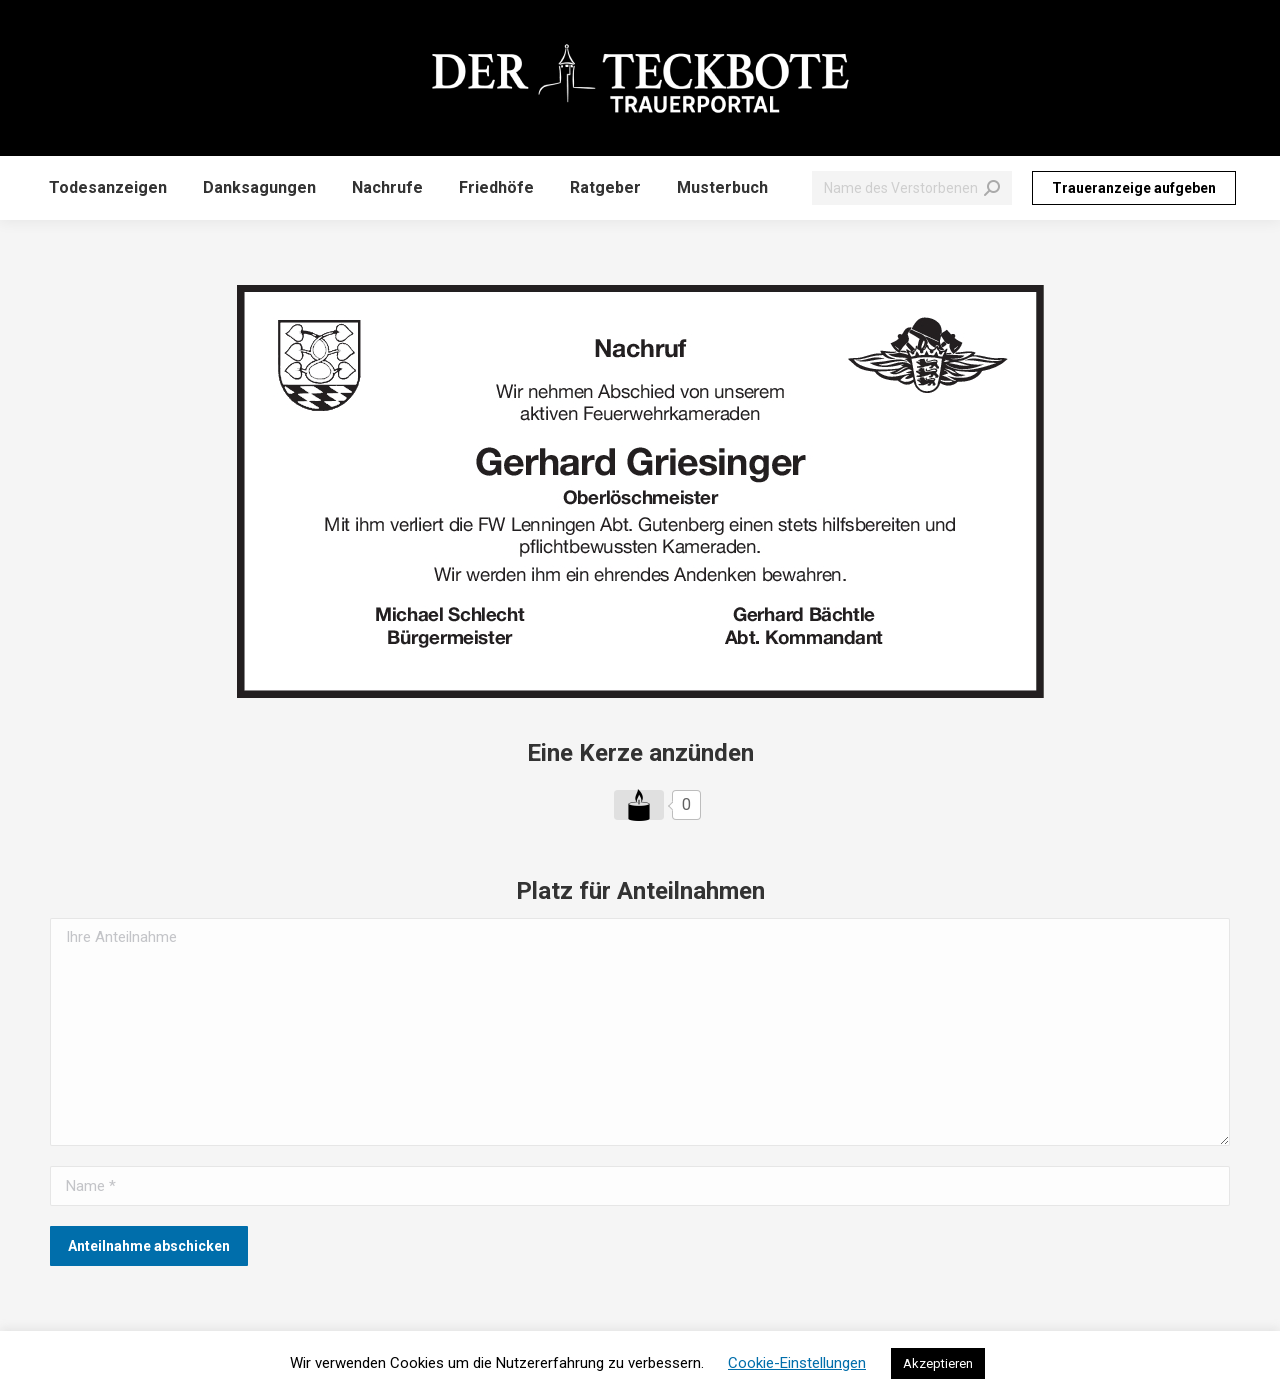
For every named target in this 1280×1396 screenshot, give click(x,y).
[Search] (912, 188)
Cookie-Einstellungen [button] (797, 1363)
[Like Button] (639, 805)
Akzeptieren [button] (938, 1363)
